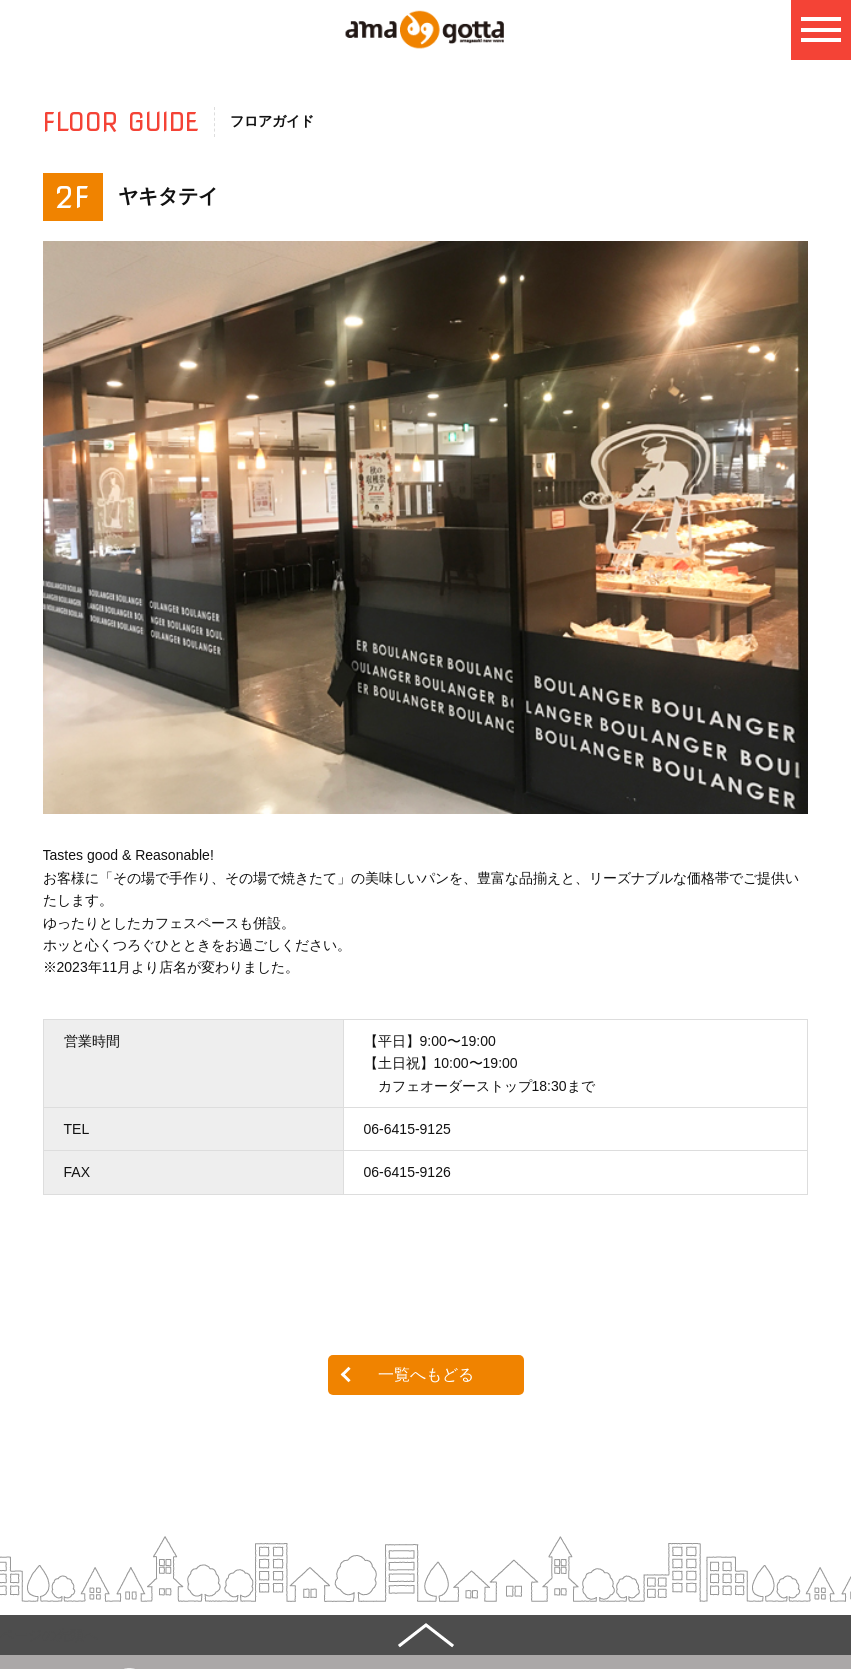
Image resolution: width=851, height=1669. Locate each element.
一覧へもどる (426, 1374)
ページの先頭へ (49, 1635)
